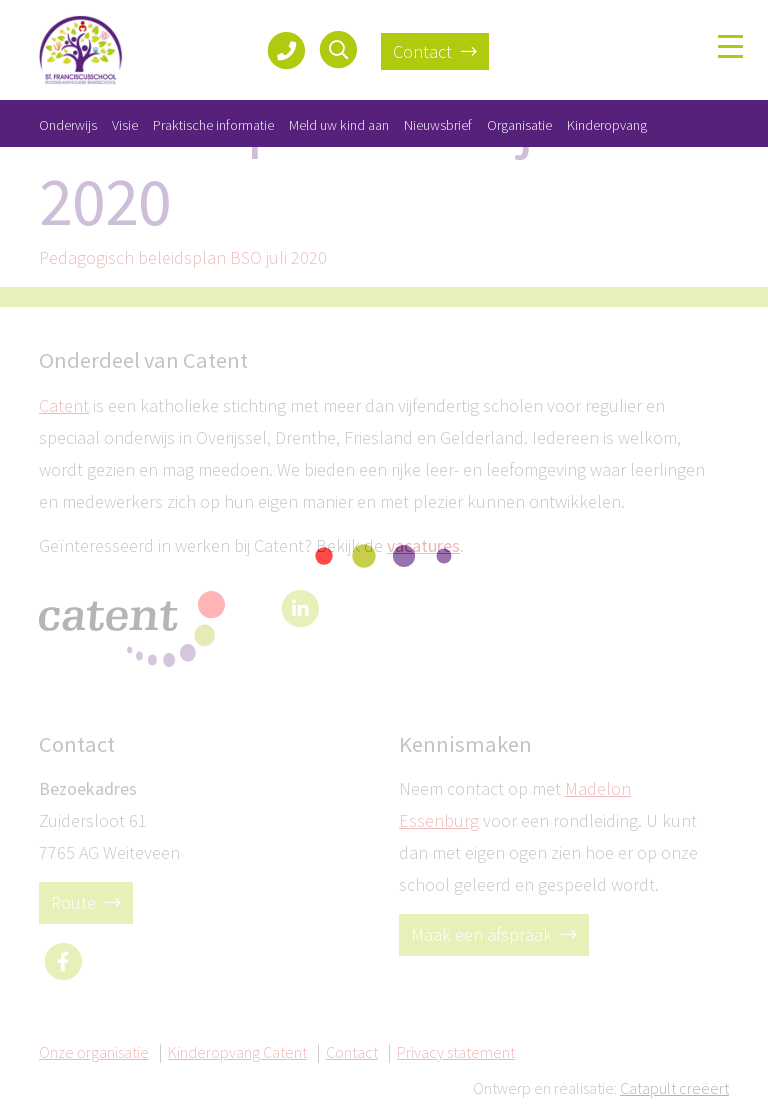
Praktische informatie (213, 125)
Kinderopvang (607, 125)
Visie (125, 125)
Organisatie (519, 125)
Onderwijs (68, 125)
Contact (435, 51)
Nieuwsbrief (438, 125)
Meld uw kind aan (339, 125)
